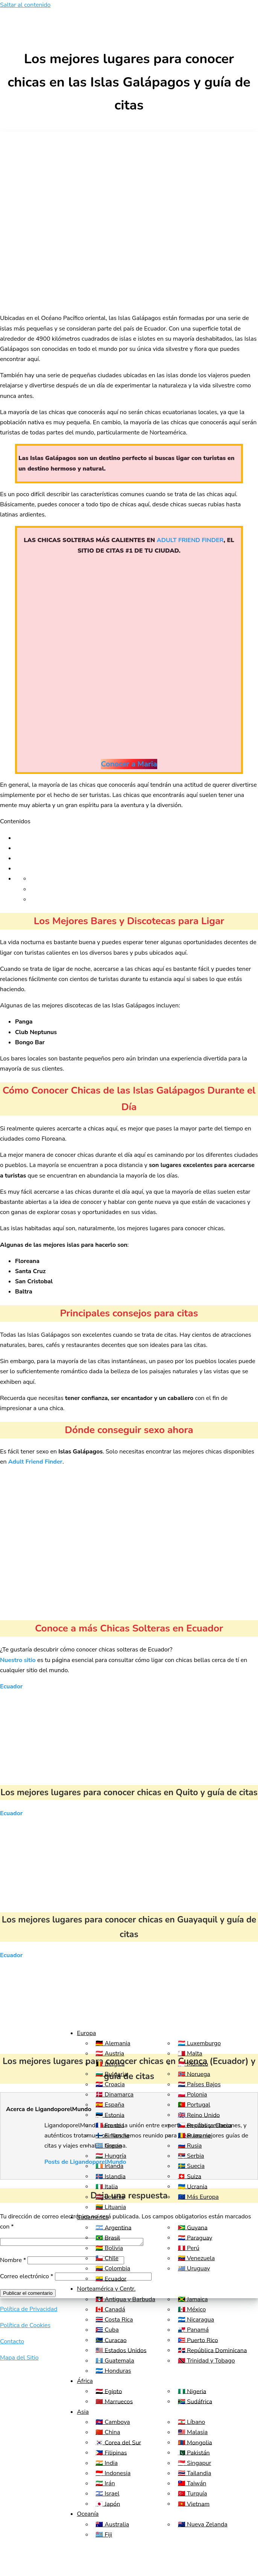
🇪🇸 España (110, 2105)
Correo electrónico (26, 2277)
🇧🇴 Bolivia (109, 2248)
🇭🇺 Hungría (111, 2156)
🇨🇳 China (108, 2432)
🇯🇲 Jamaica (193, 2299)
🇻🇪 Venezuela (196, 2258)
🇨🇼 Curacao (111, 2340)
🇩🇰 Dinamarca (115, 2094)
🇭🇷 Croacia (110, 2084)
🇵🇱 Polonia (192, 2094)
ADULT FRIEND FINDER (190, 540)
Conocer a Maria (129, 764)
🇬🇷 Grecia (108, 2146)
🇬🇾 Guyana (193, 2227)
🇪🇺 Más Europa (198, 2197)
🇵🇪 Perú (188, 2248)
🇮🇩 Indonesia (113, 2473)
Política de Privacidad (29, 2310)
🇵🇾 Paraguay (195, 2237)
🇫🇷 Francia (110, 2125)
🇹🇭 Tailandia (194, 2473)
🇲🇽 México (192, 2309)
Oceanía (88, 2514)
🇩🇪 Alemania (113, 2043)
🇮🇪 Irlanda (109, 2166)
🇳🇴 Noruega (194, 2074)
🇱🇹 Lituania (111, 2207)
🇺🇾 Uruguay (194, 2268)
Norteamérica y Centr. (106, 2289)
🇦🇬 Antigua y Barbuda (125, 2299)
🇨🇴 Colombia (113, 2268)
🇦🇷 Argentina (113, 2227)
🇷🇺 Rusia (190, 2146)
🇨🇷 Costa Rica (114, 2320)
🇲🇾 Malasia (193, 2432)
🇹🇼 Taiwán (192, 2483)
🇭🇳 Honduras (113, 2371)
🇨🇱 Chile (107, 2258)
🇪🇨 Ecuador (111, 2278)
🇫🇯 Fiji (104, 2534)
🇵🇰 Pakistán (194, 2452)
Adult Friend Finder (35, 1462)
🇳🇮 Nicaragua (196, 2320)
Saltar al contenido (25, 5)
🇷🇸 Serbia (191, 2156)
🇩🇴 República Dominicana (212, 2350)
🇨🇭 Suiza (189, 2176)
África (85, 2381)
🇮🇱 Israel (107, 2493)
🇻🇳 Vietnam (193, 2504)
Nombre (13, 2261)
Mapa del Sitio (19, 2359)
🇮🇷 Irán (105, 2483)
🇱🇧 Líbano (191, 2422)
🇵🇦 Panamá (193, 2330)
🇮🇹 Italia (107, 2186)
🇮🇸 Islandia (111, 2176)
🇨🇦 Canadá (110, 2309)
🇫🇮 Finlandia (112, 2135)
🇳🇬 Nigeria (192, 2391)
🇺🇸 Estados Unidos (121, 2350)
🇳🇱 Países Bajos (199, 2084)
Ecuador (11, 1686)
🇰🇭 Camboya (113, 2422)
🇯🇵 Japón (108, 2504)
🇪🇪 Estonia (110, 2115)
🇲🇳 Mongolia (195, 2442)
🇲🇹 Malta (190, 2053)
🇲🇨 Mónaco (193, 2064)
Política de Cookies (25, 2326)
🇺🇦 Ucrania (193, 2186)
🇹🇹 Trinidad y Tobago (206, 2361)
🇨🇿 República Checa (205, 2125)
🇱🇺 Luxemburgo (199, 2043)
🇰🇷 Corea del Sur (118, 2442)
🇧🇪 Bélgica (110, 2064)
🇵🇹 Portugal (194, 2105)
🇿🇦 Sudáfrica (195, 2401)
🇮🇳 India (107, 2463)
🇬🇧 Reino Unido (199, 2115)
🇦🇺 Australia (112, 2524)
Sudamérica (93, 2217)
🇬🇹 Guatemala (115, 2361)
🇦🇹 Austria (110, 2053)
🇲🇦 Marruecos (114, 2401)
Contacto (12, 2342)
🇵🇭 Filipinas (111, 2452)
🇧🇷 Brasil (108, 2237)
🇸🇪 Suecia (191, 2166)
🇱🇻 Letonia (110, 2197)
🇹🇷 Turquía (192, 2493)
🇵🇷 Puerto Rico (198, 2340)
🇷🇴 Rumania (194, 2135)
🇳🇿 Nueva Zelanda (203, 2524)
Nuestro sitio (18, 1660)
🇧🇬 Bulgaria (111, 2074)
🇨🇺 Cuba (107, 2330)
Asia (83, 2412)
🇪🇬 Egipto (109, 2391)
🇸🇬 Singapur (194, 2463)
